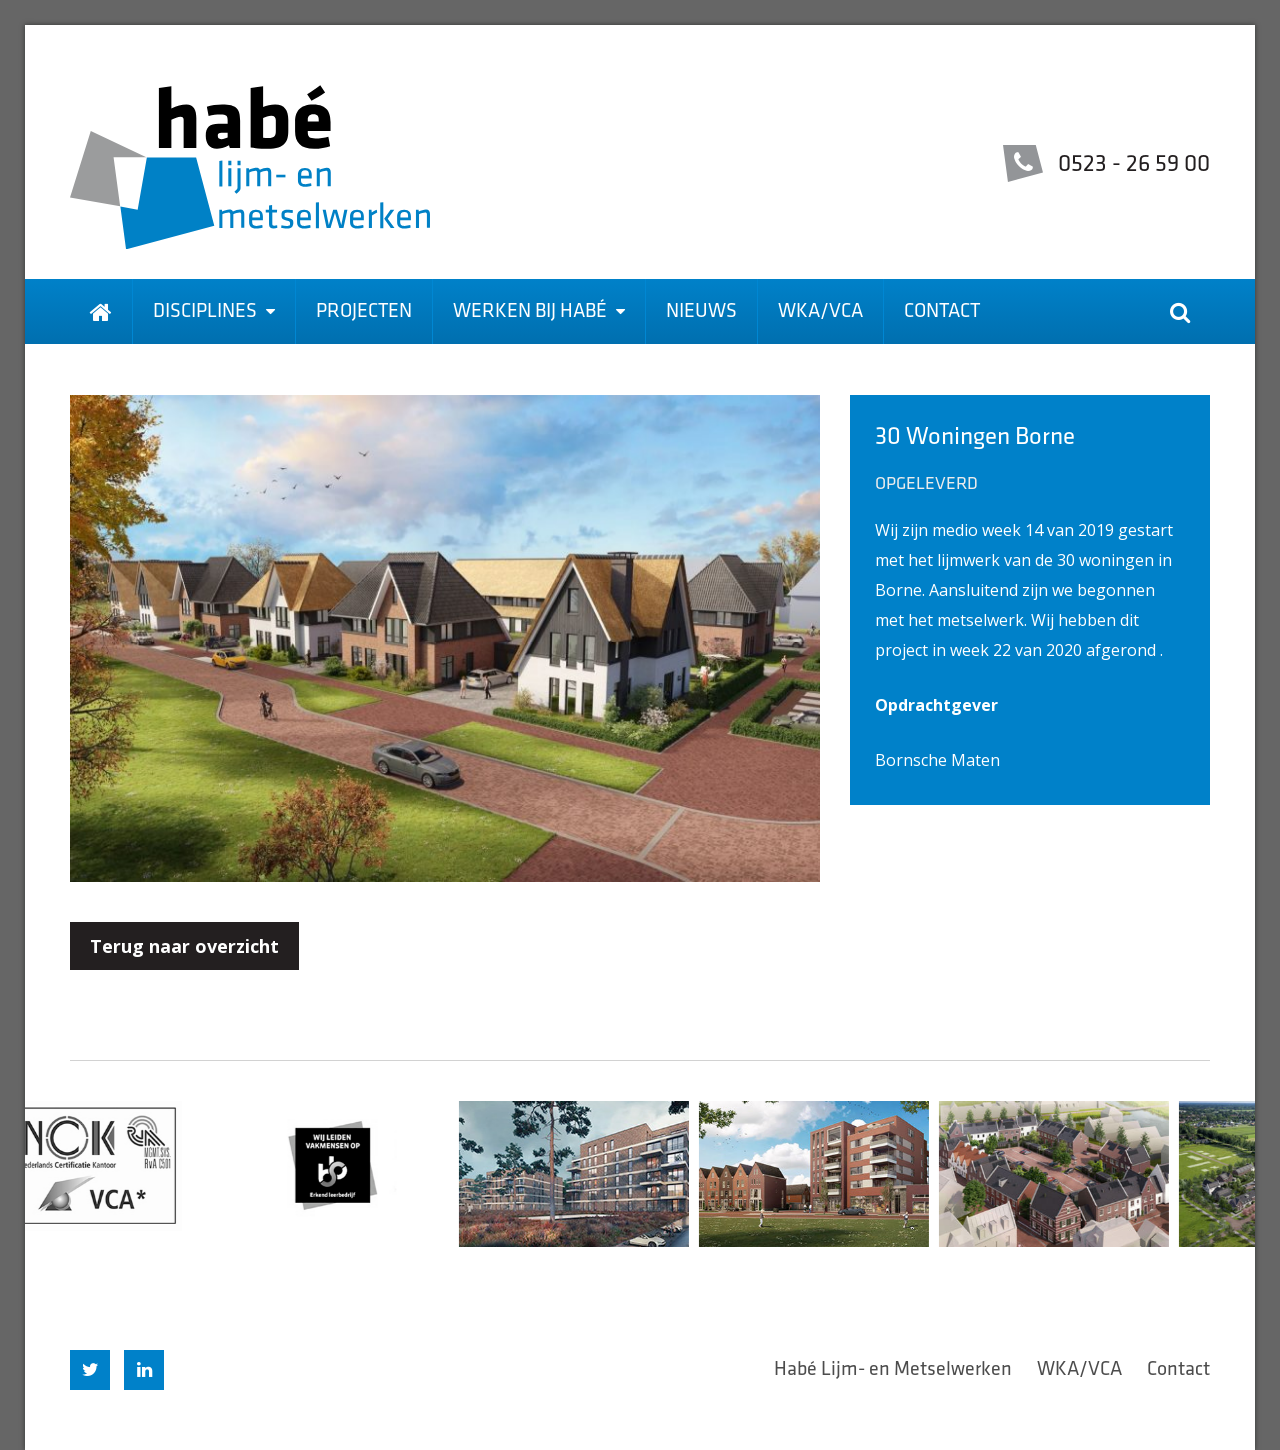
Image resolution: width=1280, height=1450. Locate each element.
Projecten (364, 312)
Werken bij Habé (539, 312)
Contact (942, 312)
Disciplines (214, 312)
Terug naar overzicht (184, 946)
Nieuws (701, 312)
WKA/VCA (820, 312)
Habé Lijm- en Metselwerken (893, 1370)
